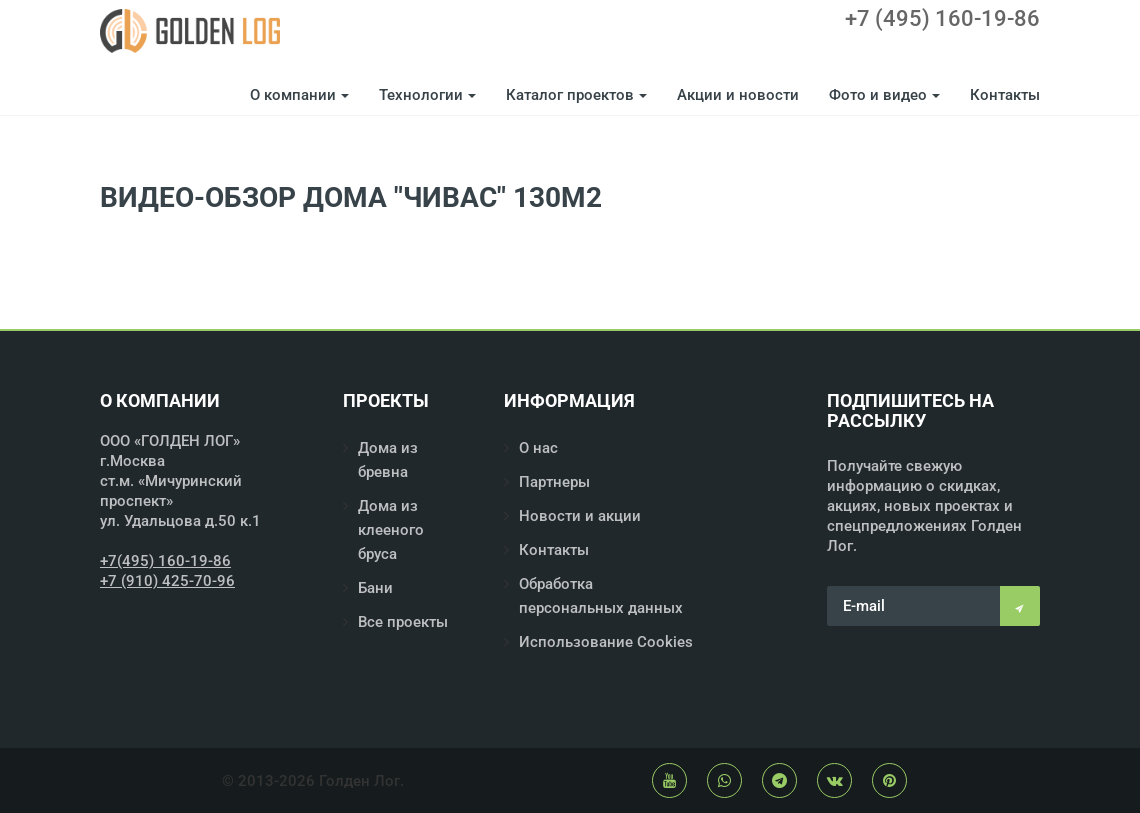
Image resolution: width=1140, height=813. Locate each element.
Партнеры (554, 482)
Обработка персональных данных (601, 596)
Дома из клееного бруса (391, 530)
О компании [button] (299, 95)
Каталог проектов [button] (576, 95)
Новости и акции (580, 516)
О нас (538, 448)
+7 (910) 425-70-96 (167, 581)
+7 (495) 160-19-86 (942, 19)
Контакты (1005, 95)
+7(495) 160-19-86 (165, 561)
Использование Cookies (606, 642)
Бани (375, 588)
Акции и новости (738, 95)
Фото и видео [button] (884, 95)
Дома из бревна (388, 460)
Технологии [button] (427, 95)
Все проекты (403, 622)
